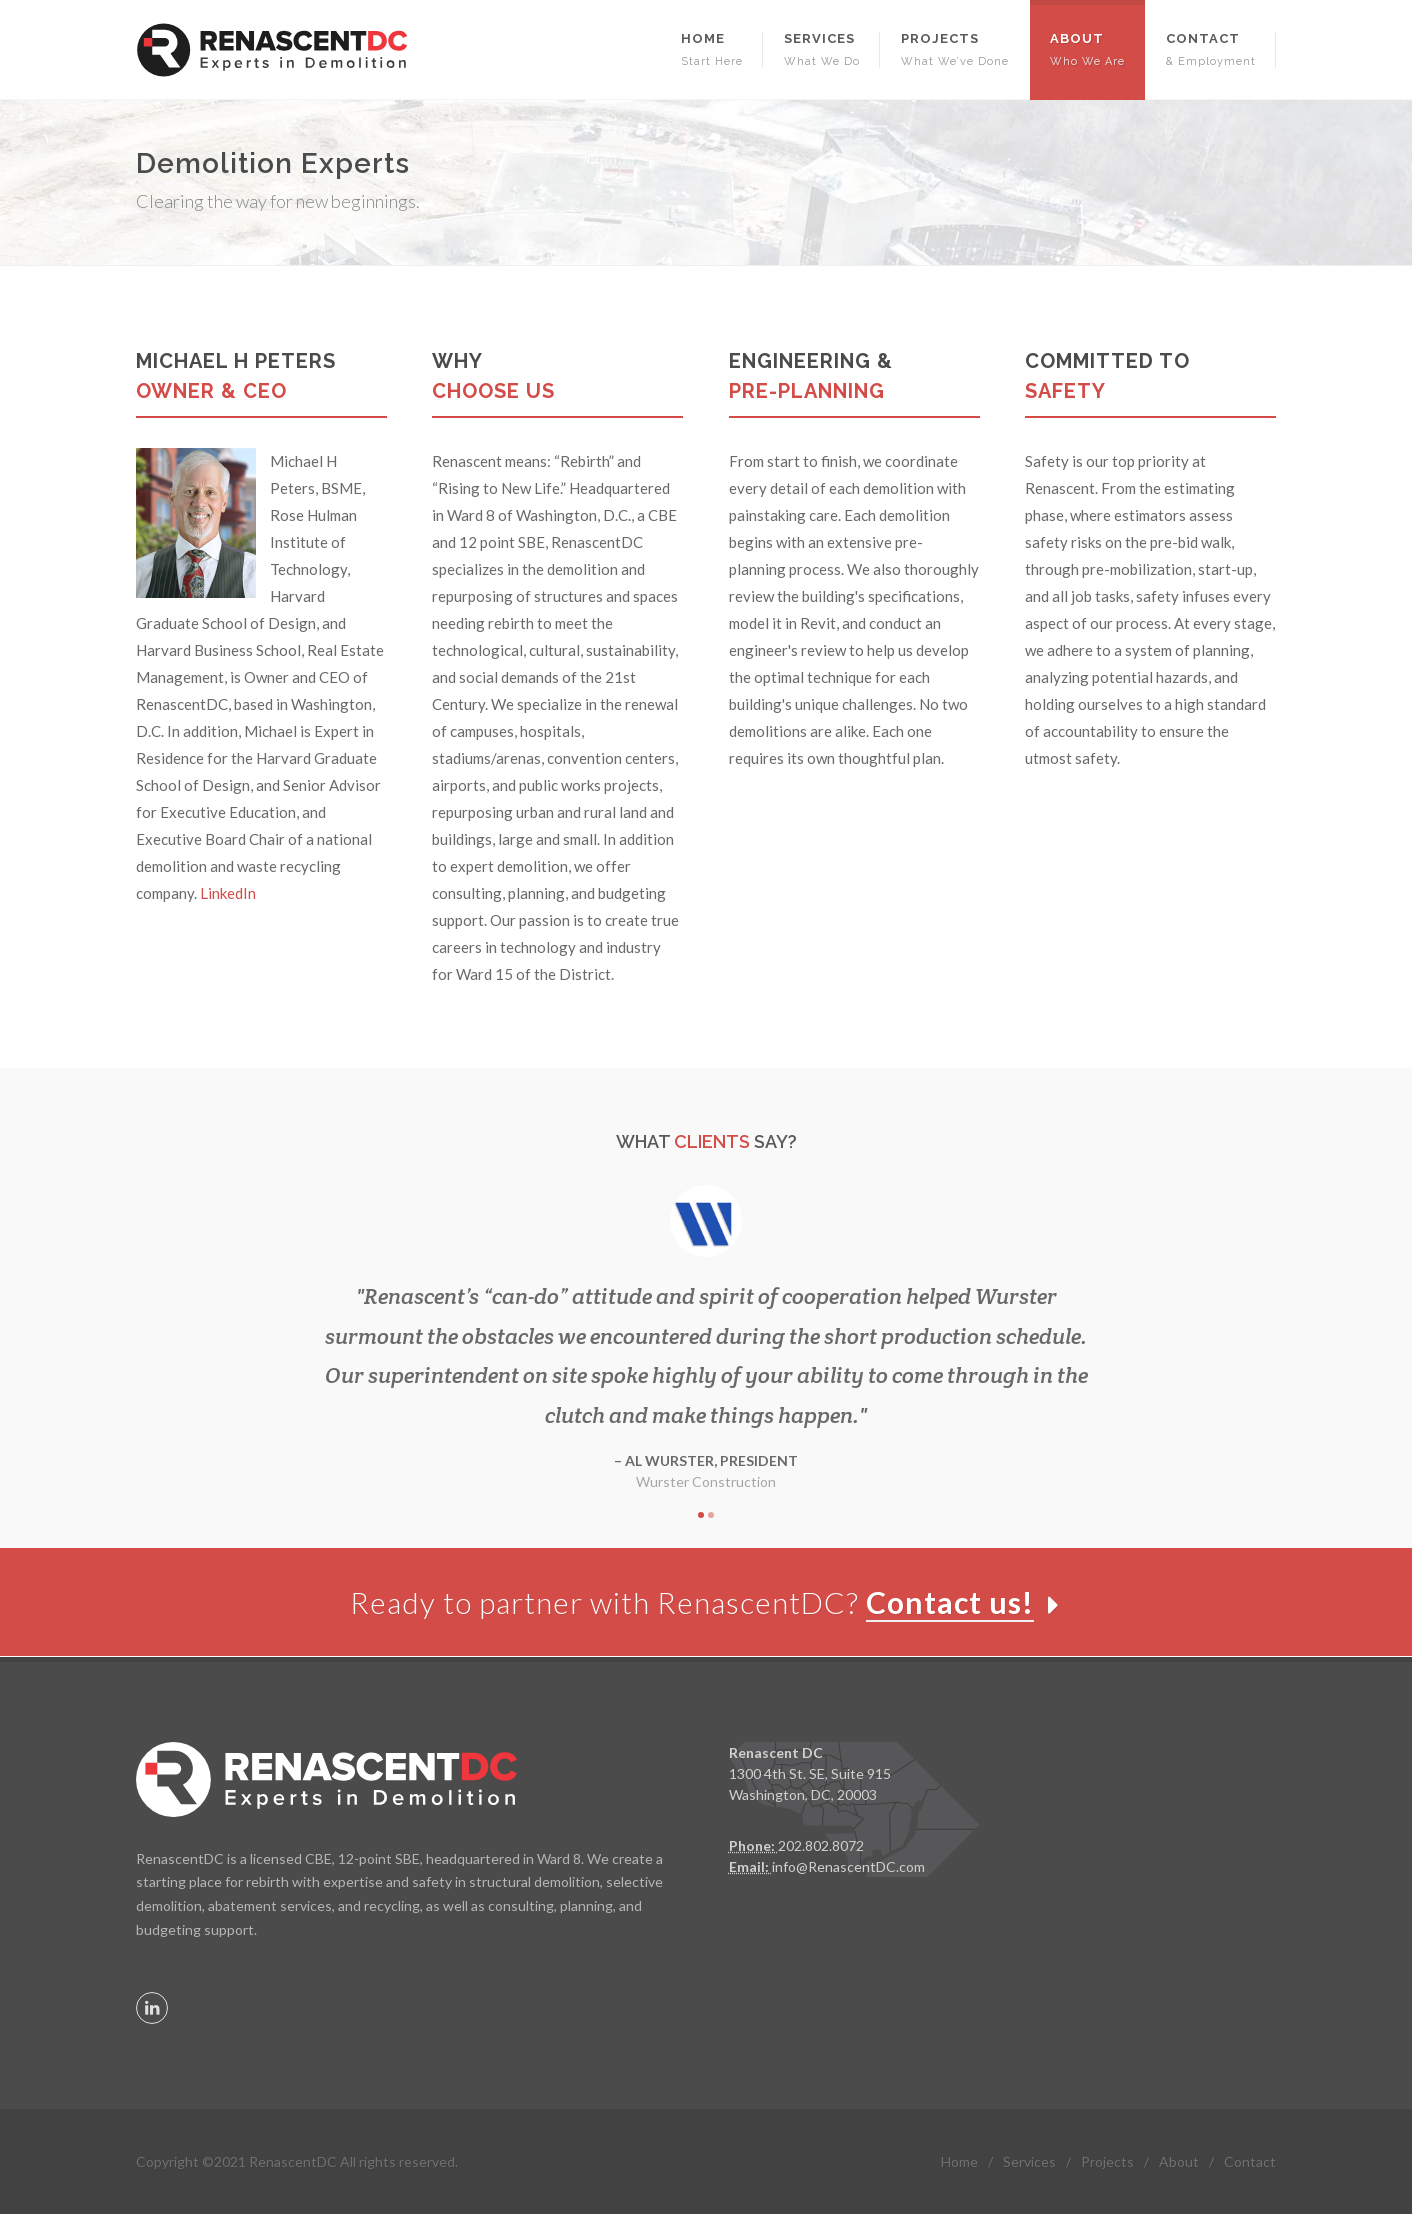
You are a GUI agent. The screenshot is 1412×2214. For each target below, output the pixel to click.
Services (1029, 2160)
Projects (1107, 2160)
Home (959, 2160)
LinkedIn (228, 893)
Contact (1250, 2160)
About (1179, 2160)
